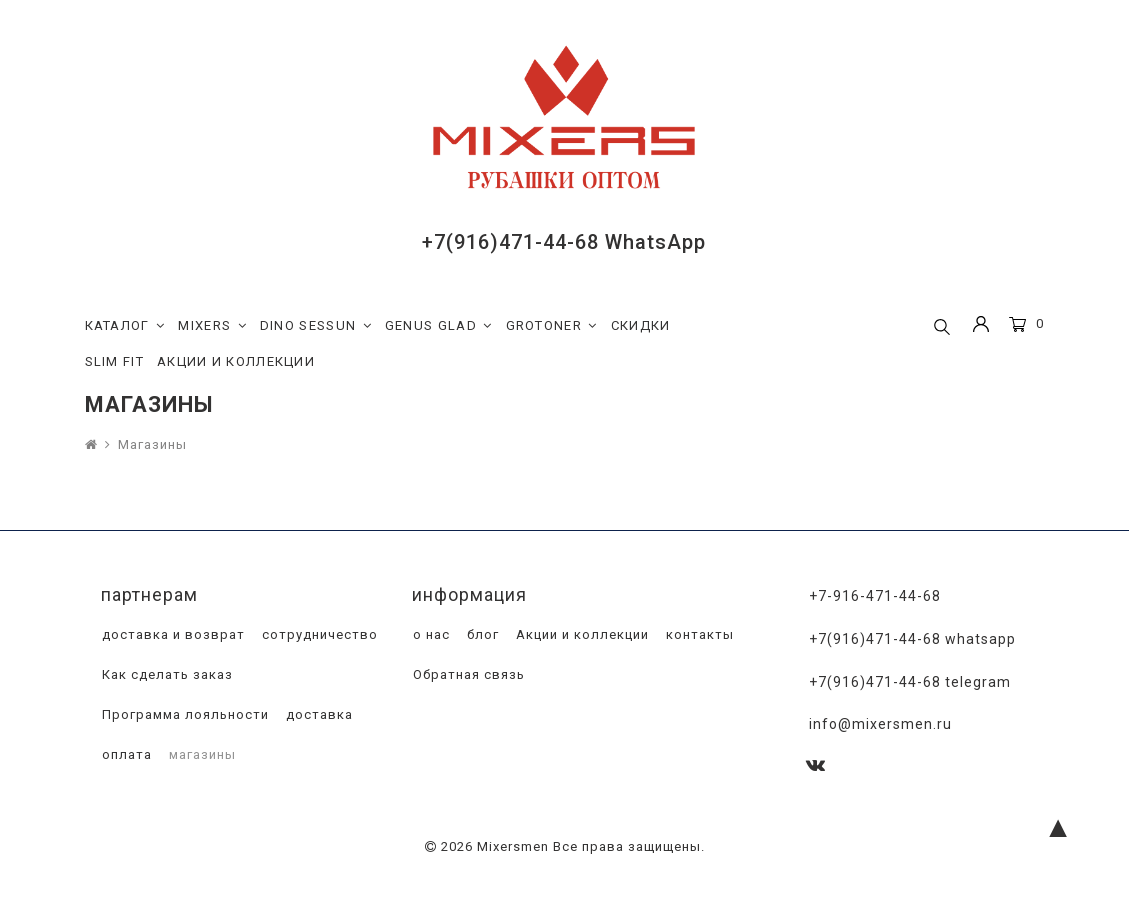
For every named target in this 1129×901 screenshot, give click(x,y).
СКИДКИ (641, 325)
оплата (125, 754)
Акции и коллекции (580, 634)
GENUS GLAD (439, 326)
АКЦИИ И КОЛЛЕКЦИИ (236, 361)
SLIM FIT (114, 361)
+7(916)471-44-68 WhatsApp (564, 242)
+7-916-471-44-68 (875, 596)
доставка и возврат (171, 634)
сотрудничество (318, 634)
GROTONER (552, 326)
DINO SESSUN (316, 326)
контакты (698, 634)
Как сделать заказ (165, 674)
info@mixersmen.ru (880, 724)
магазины (200, 754)
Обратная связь (467, 674)
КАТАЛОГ (125, 326)
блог (481, 634)
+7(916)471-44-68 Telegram (910, 682)
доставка (317, 714)
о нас (429, 634)
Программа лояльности (183, 714)
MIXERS (212, 326)
